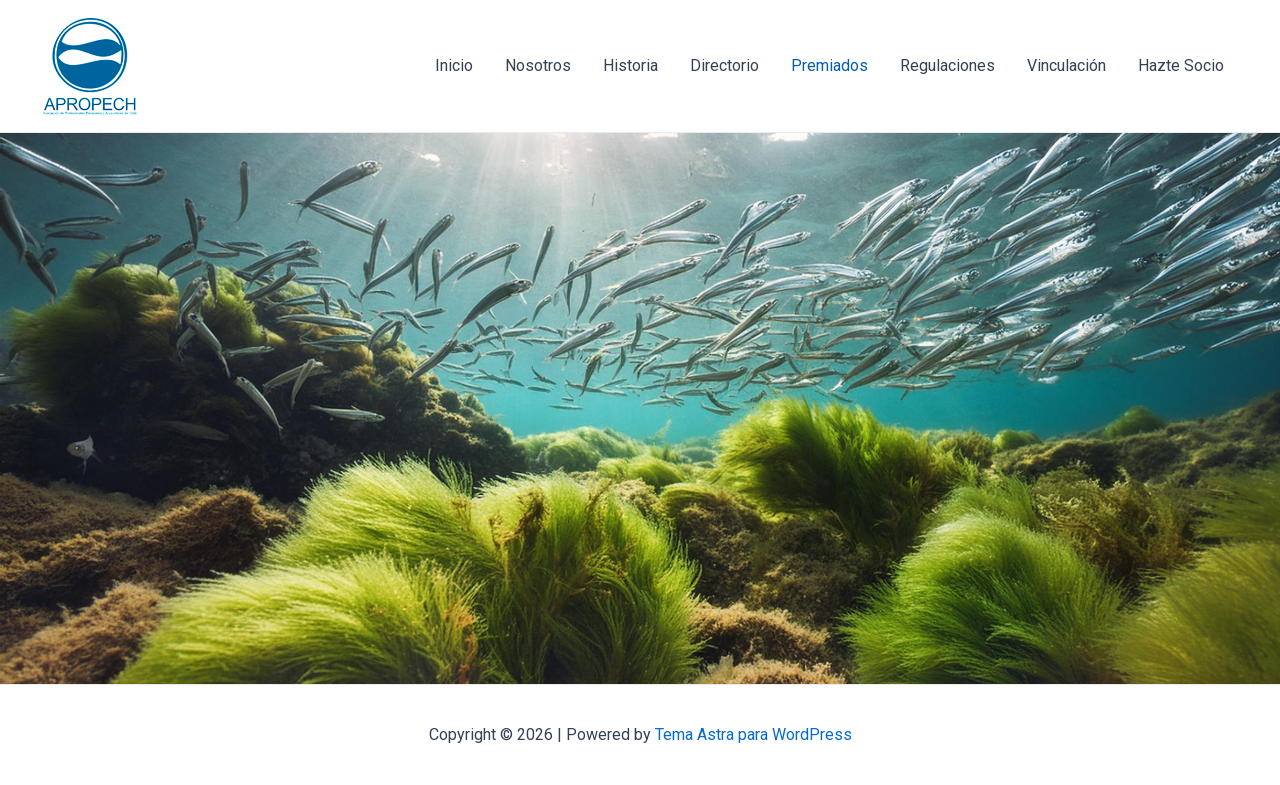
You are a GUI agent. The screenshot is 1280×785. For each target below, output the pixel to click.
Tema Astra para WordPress (753, 734)
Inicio (454, 65)
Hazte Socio (1181, 65)
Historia (630, 65)
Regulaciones (947, 65)
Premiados (829, 65)
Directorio (724, 65)
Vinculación (1066, 65)
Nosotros (538, 65)
